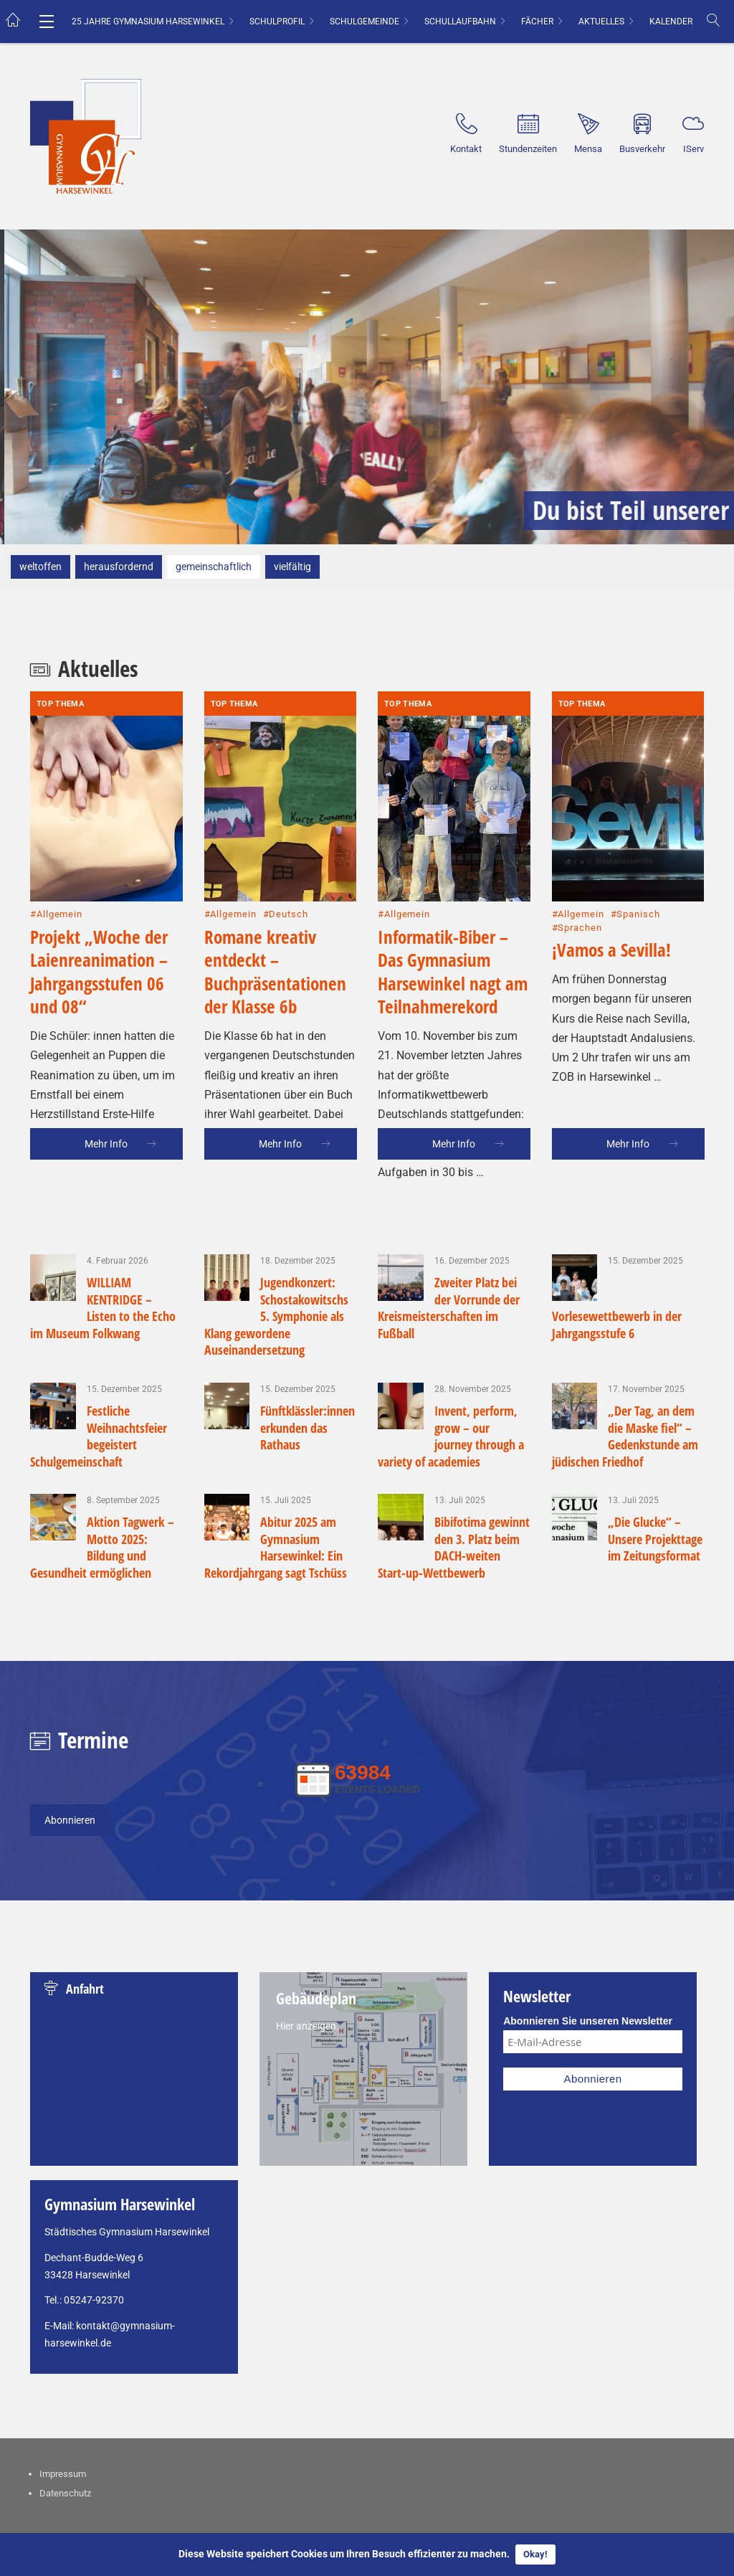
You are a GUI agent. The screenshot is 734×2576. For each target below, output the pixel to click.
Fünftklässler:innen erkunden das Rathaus (307, 1427)
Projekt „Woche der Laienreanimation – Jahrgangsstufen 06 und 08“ (99, 905)
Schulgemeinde (364, 21)
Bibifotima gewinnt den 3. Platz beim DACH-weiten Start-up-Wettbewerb (454, 1547)
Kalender (670, 21)
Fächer (537, 21)
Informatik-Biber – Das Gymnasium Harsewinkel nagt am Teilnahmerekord (453, 905)
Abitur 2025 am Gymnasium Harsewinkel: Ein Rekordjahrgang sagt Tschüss (275, 1547)
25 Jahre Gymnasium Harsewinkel (148, 21)
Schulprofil (277, 21)
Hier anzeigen (306, 2026)
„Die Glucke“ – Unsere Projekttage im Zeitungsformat (655, 1538)
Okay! (535, 2554)
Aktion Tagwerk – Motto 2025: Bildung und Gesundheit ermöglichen (102, 1547)
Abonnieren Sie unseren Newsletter (587, 2021)
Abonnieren (69, 1820)
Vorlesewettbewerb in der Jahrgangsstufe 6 (617, 1324)
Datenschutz (65, 2493)
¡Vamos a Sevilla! (611, 883)
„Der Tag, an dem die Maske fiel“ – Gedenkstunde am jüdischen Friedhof (625, 1435)
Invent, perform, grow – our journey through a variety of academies (451, 1435)
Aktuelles (601, 21)
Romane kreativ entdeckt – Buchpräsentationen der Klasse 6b (275, 905)
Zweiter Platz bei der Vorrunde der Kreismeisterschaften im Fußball (449, 1307)
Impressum (62, 2473)
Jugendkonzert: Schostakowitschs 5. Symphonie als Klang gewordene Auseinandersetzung (276, 1316)
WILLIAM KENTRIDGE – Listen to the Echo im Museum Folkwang (103, 1307)
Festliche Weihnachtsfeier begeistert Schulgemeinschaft (98, 1435)
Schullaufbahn (460, 21)
